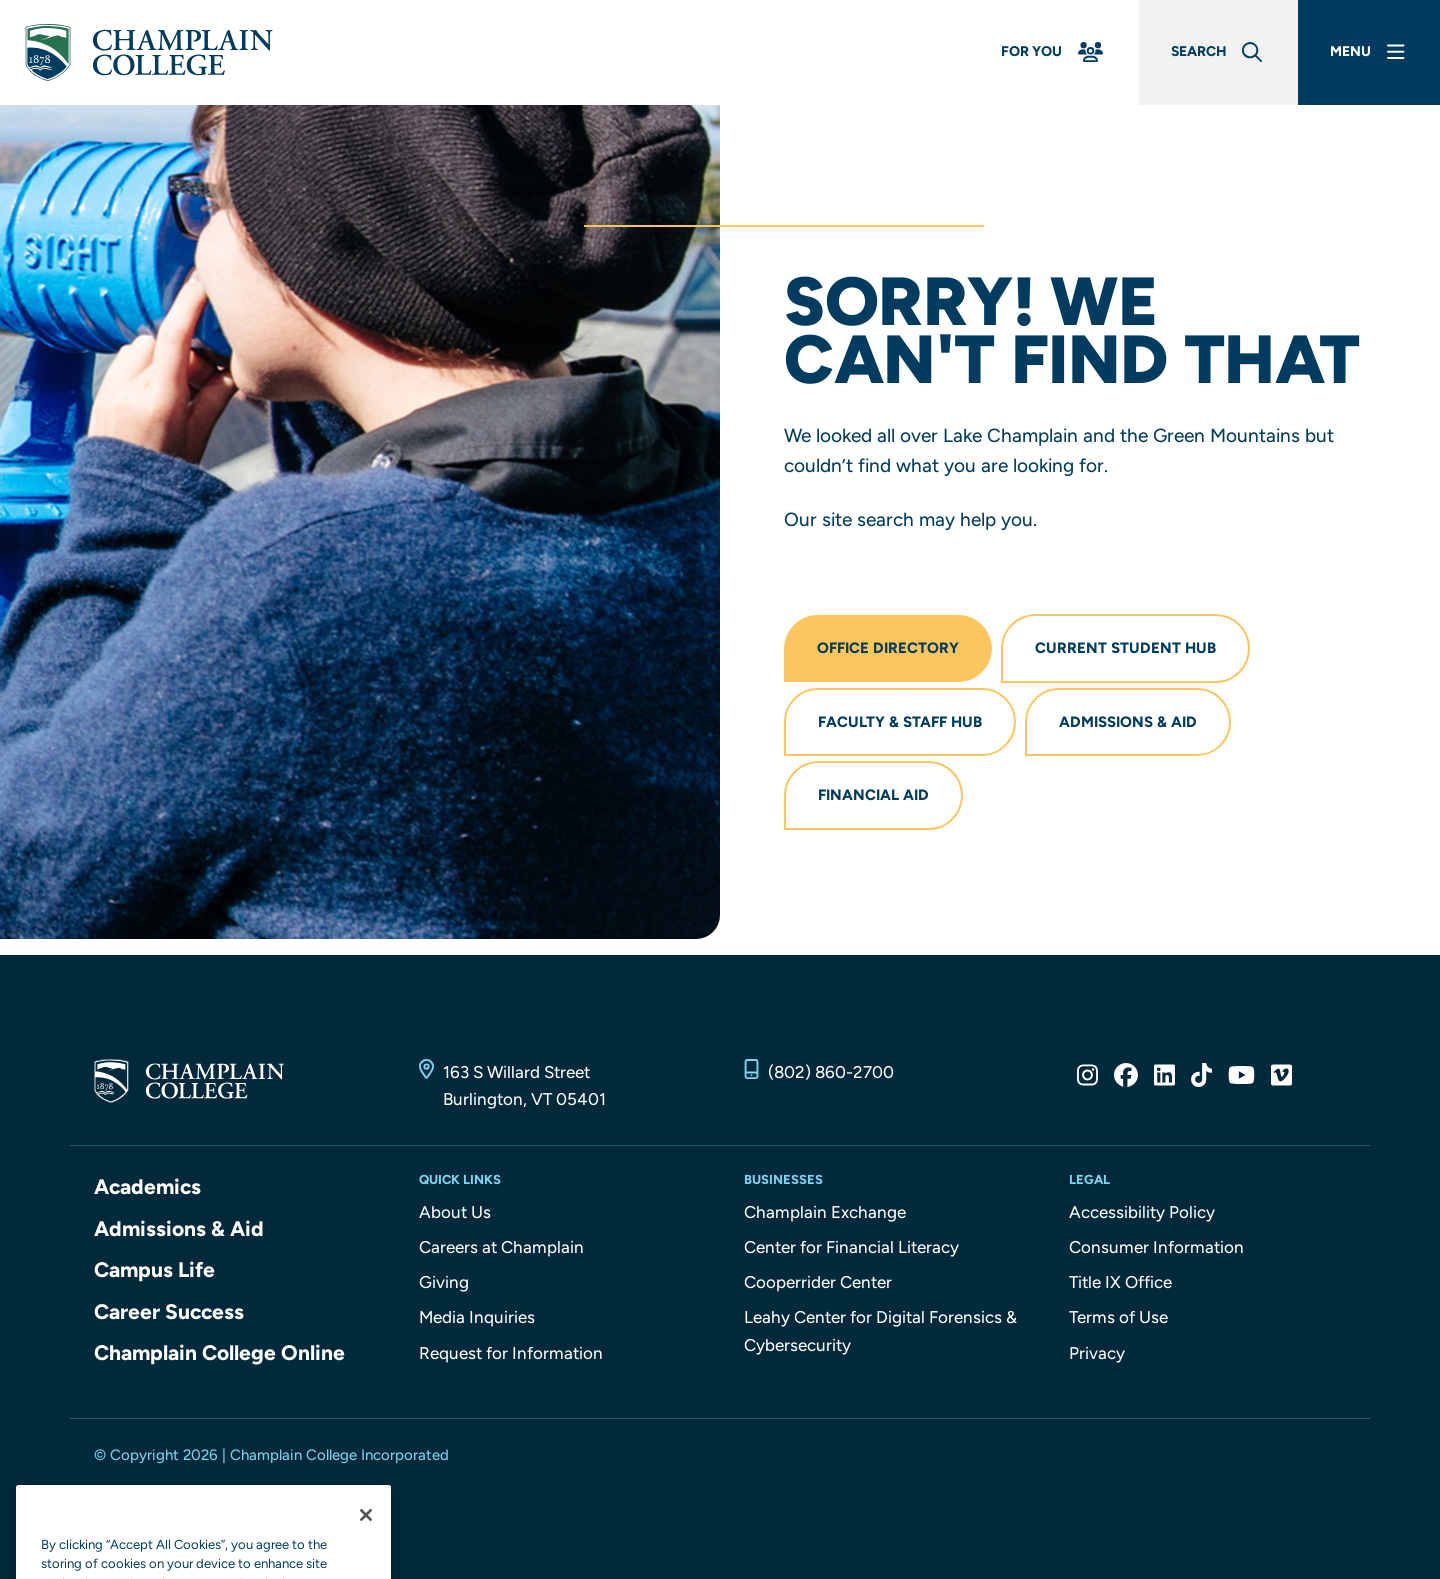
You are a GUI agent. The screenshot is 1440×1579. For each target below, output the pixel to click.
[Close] (366, 1556)
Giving (444, 1282)
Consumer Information (1156, 1247)
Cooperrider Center (818, 1282)
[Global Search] (1218, 52)
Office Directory (888, 648)
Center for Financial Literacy (851, 1247)
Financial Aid (873, 795)
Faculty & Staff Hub (900, 722)
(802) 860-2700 (831, 1072)
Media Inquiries (477, 1317)
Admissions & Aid (1128, 722)
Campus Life (154, 1269)
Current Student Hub (1125, 648)
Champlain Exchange (825, 1212)
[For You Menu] (1054, 52)
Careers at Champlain (501, 1247)
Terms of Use (1118, 1317)
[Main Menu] (1369, 52)
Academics (147, 1186)
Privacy (1097, 1353)
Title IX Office (1120, 1282)
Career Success (169, 1311)
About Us (455, 1212)
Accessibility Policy (1142, 1212)
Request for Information (511, 1353)
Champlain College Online (219, 1352)
